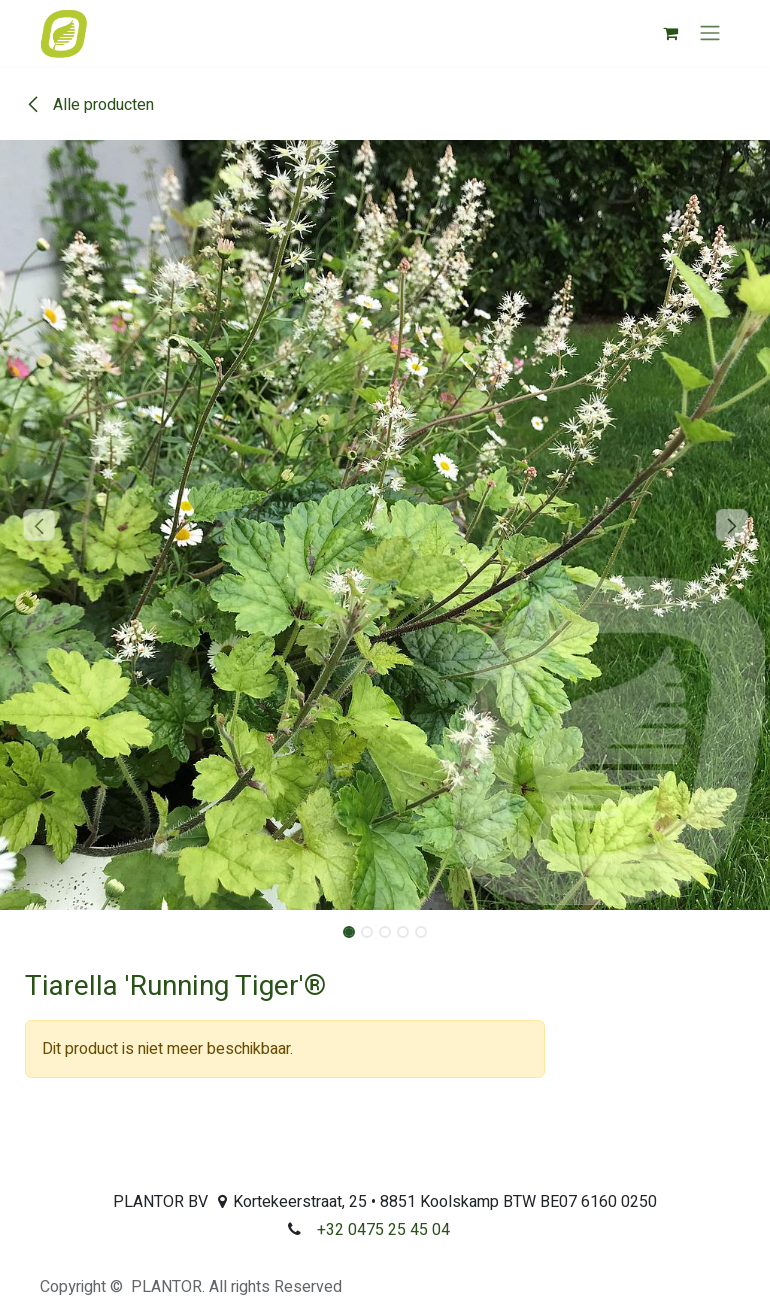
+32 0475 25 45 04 (383, 1230)
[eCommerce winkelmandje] (670, 33)
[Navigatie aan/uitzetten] (710, 33)
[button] (38, 525)
